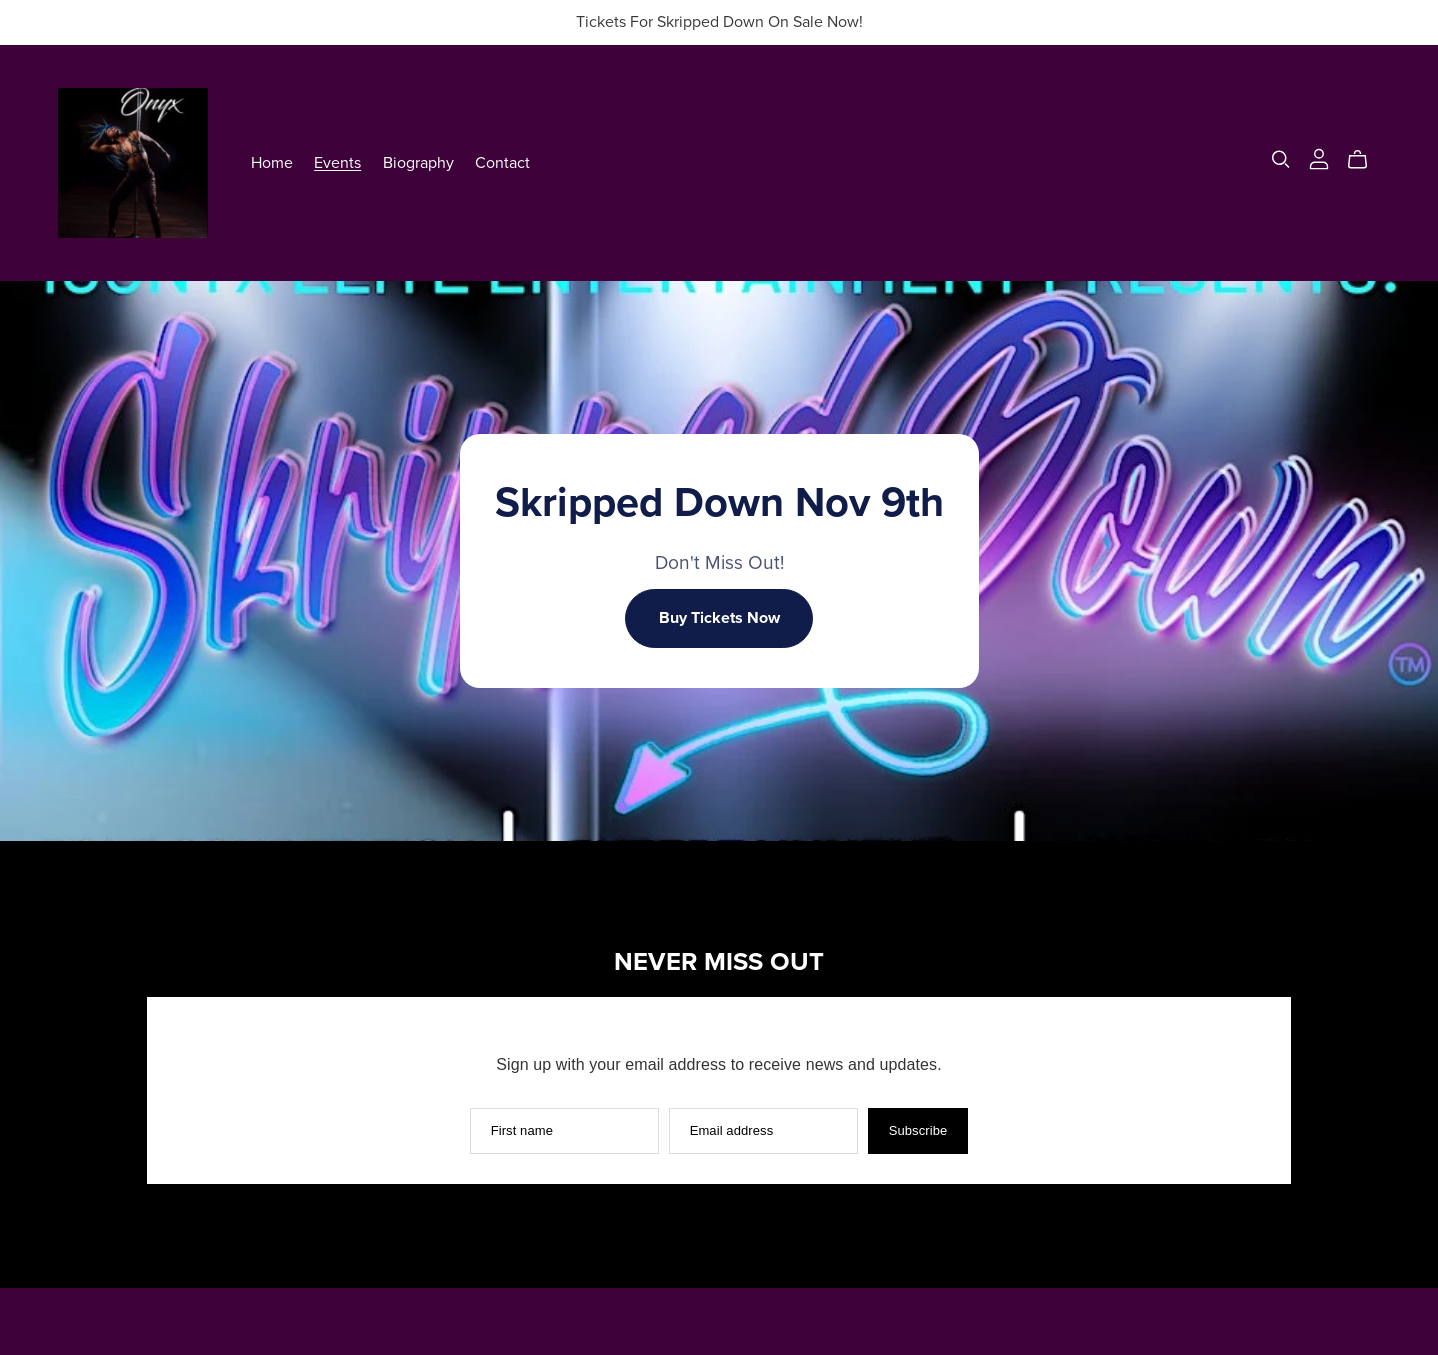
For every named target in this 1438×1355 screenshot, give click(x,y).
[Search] (1281, 159)
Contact (502, 162)
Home (272, 162)
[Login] (1319, 158)
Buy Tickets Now (719, 618)
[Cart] (1365, 160)
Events (337, 162)
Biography (418, 162)
